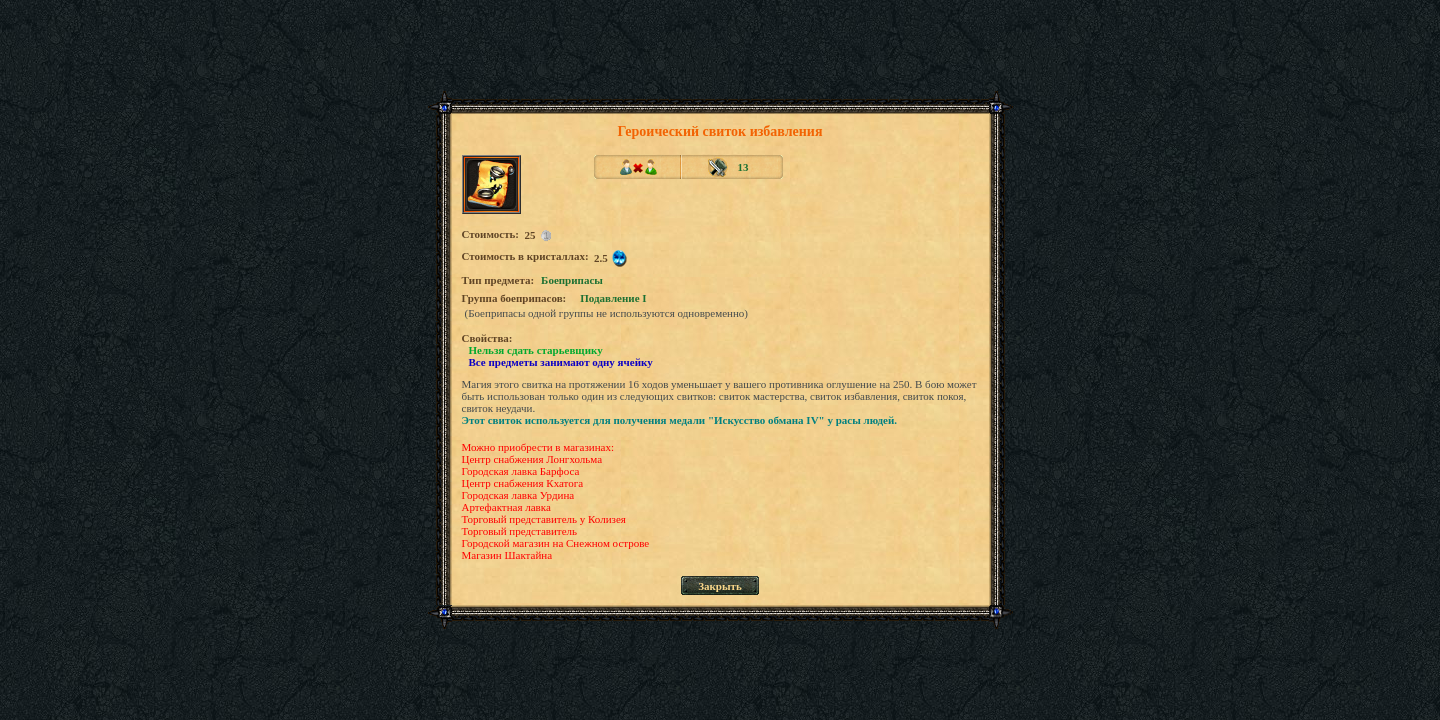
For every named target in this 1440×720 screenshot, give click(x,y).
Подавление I (613, 298)
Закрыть (720, 586)
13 (743, 167)
